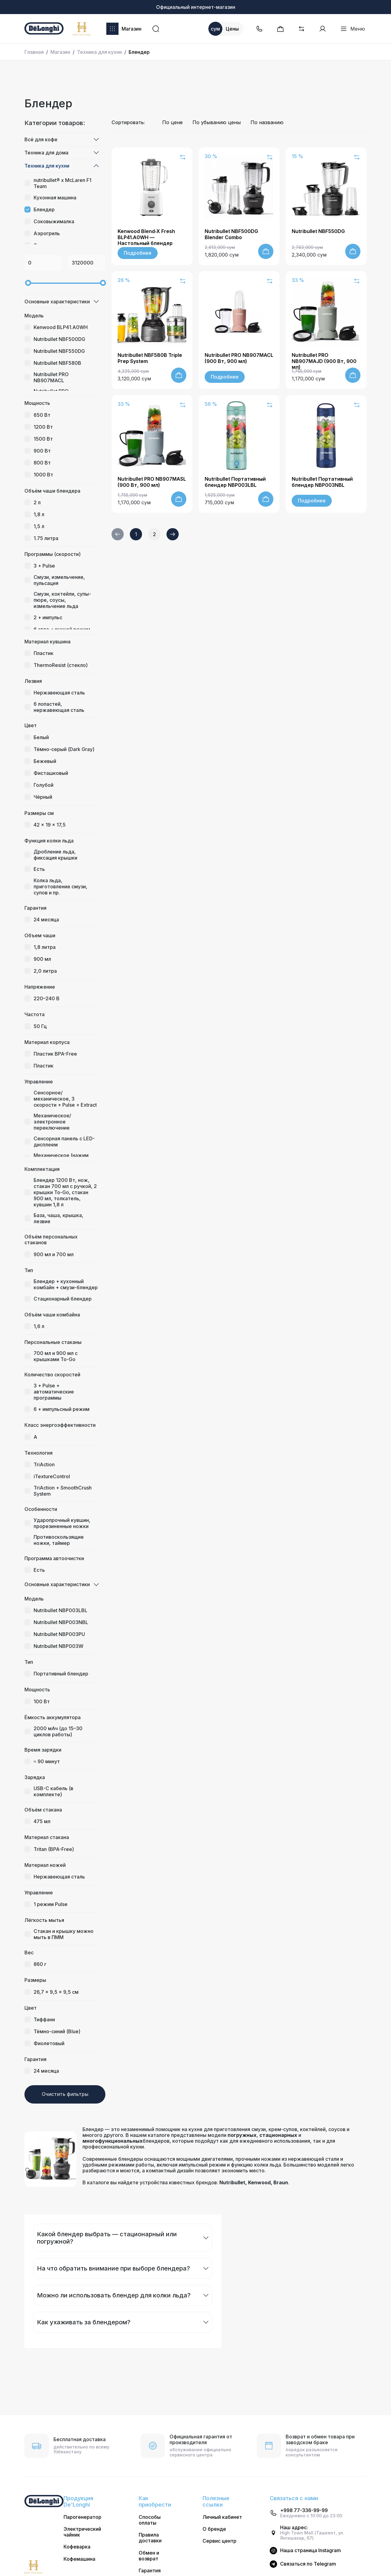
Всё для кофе (40, 139)
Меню (352, 28)
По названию (266, 122)
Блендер (44, 209)
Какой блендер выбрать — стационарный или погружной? (107, 2237)
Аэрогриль (47, 233)
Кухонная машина (55, 197)
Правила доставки (150, 2538)
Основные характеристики (57, 301)
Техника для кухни (99, 52)
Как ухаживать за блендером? (83, 2322)
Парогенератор (82, 2517)
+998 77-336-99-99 (304, 2510)
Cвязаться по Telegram (308, 2564)
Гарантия (150, 2571)
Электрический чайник (82, 2532)
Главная (34, 52)
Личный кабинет (222, 2517)
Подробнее (138, 253)
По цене (172, 122)
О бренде (214, 2529)
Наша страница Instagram (310, 2550)
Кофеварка (77, 2547)
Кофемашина (79, 2559)
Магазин (123, 29)
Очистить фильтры (65, 2094)
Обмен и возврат (149, 2556)
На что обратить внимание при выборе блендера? (113, 2268)
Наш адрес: (294, 2527)
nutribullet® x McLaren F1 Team (62, 183)
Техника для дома (46, 153)
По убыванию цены (216, 122)
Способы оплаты (150, 2520)
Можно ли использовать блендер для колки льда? (114, 2295)
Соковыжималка (54, 221)
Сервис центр (219, 2541)
